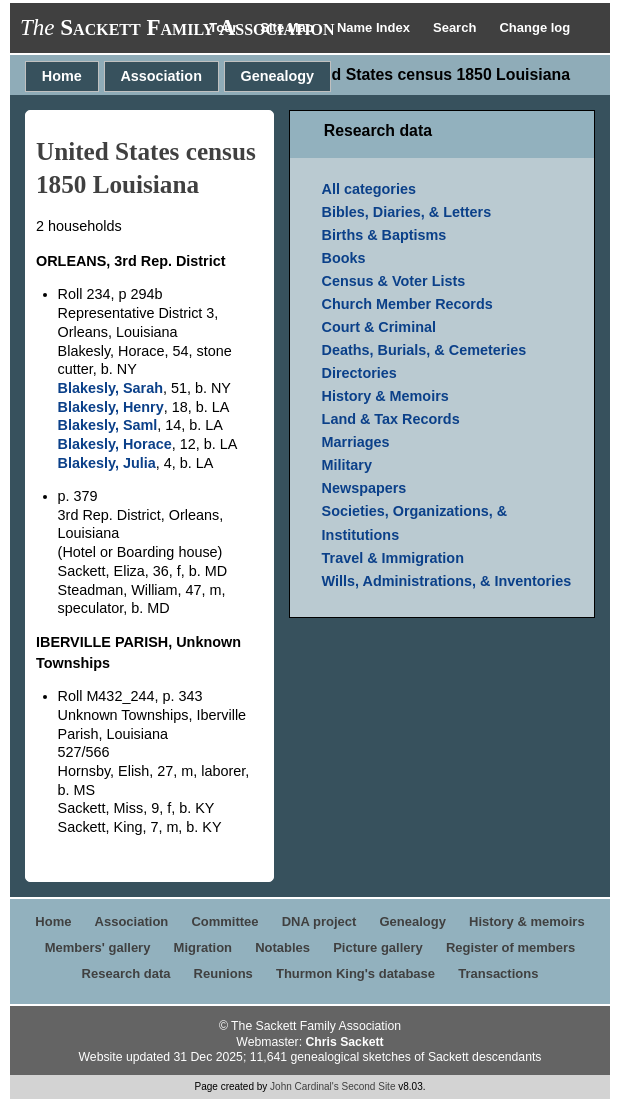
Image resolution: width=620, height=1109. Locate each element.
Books (344, 258)
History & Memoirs (385, 396)
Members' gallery (98, 947)
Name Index (375, 27)
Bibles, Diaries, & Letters (407, 212)
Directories (359, 373)
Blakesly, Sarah (110, 388)
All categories (369, 189)
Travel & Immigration (393, 558)
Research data (126, 973)
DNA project (319, 921)
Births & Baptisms (384, 235)
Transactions (498, 973)
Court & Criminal (379, 327)
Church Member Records (407, 304)
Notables (282, 947)
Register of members (510, 947)
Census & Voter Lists (394, 281)
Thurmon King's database (355, 973)
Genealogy (278, 76)
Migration (203, 947)
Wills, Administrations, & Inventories (447, 581)
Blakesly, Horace (115, 444)
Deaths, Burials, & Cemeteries (424, 350)
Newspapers (364, 488)
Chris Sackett (344, 1042)
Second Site (369, 1086)
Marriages (356, 442)
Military (347, 465)
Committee (224, 921)
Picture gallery (378, 947)
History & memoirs (527, 921)
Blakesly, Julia (107, 463)
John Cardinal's (304, 1086)
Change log (534, 27)
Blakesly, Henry (111, 407)
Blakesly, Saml (108, 425)
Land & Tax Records (391, 419)
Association (161, 76)
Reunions (223, 973)
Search (456, 27)
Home (62, 76)
